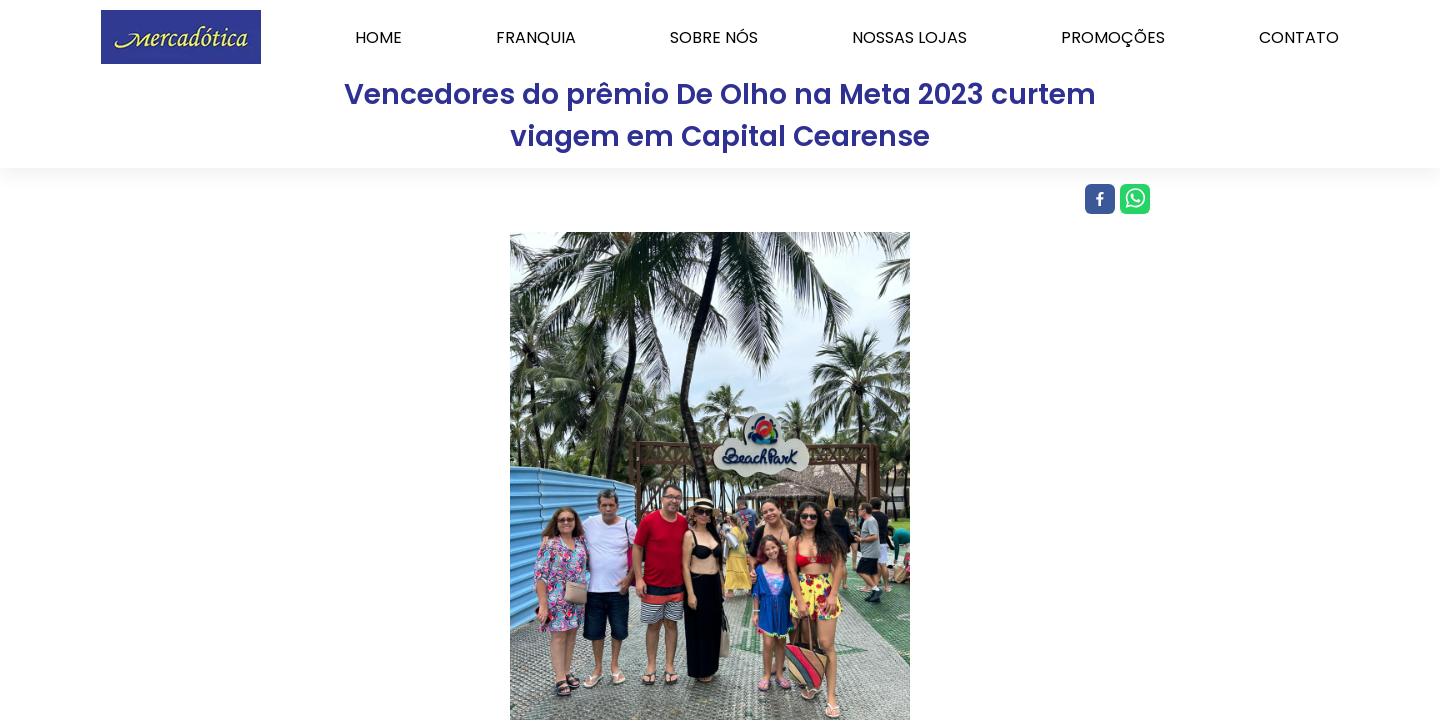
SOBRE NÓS (714, 37)
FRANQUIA (536, 37)
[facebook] (1097, 200)
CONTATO (1299, 37)
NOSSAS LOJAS (909, 37)
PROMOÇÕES (1113, 37)
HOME (378, 37)
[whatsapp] (1132, 200)
